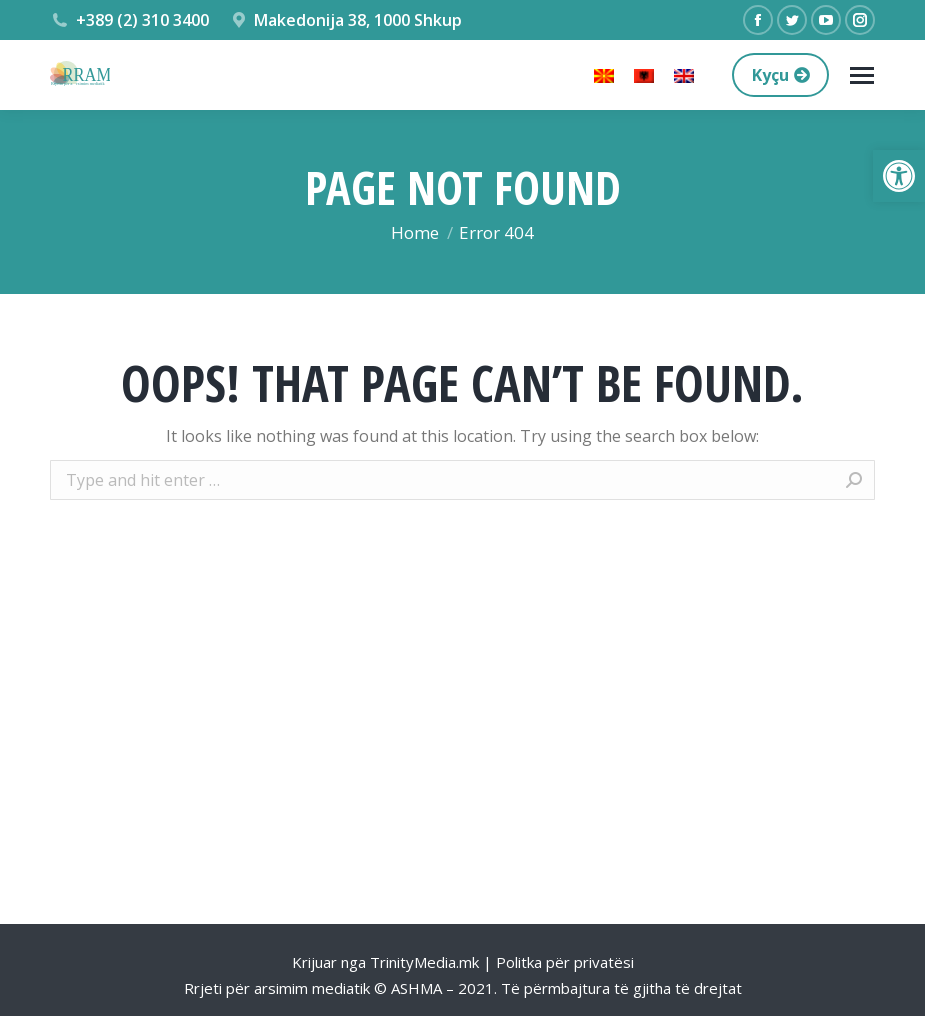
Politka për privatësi (565, 962)
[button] (899, 176)
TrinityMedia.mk (424, 962)
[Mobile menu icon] (862, 75)
